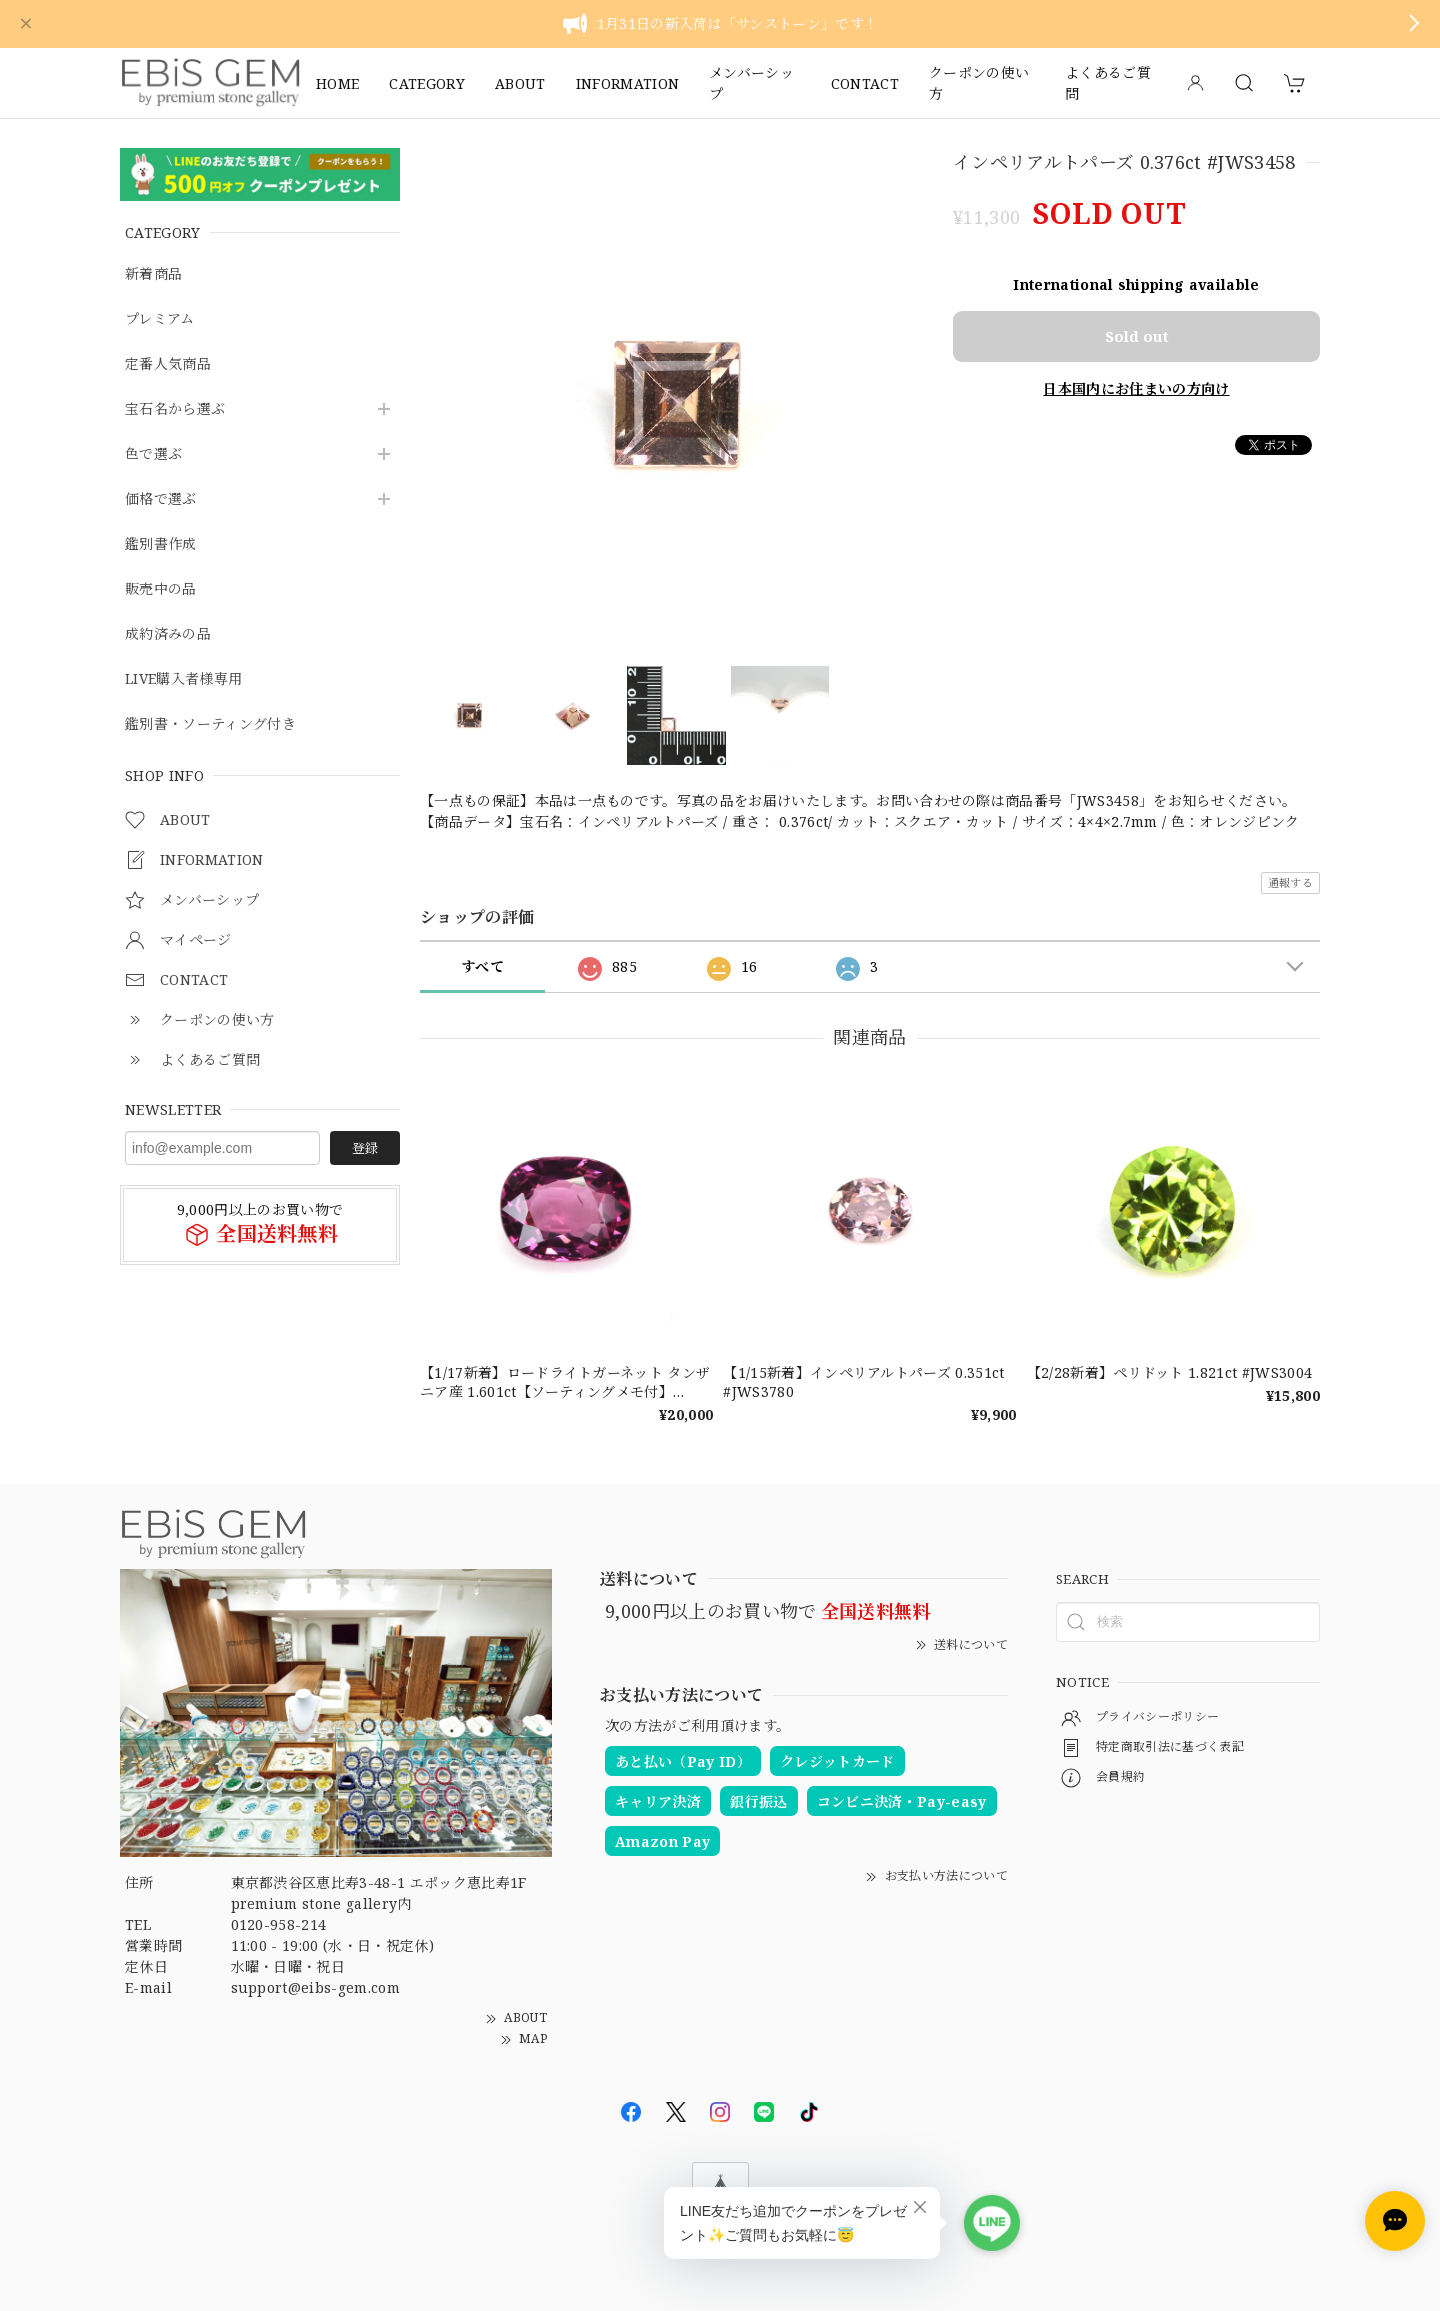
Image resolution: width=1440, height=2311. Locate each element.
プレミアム (160, 319)
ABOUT (520, 83)
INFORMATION (628, 83)
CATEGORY (427, 83)
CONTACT (865, 83)
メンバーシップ (751, 83)
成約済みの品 (168, 634)
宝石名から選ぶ (175, 409)
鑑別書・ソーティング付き (210, 724)
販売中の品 (161, 589)
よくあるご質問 (1108, 83)
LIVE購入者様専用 (183, 679)
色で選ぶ (153, 454)
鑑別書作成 (161, 544)
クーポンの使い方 (979, 83)
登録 (365, 1148)
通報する (1290, 882)
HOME (337, 83)
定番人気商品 (168, 364)
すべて (482, 966)
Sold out (1137, 336)
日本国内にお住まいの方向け (1136, 388)
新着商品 (153, 274)
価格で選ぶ (161, 499)
